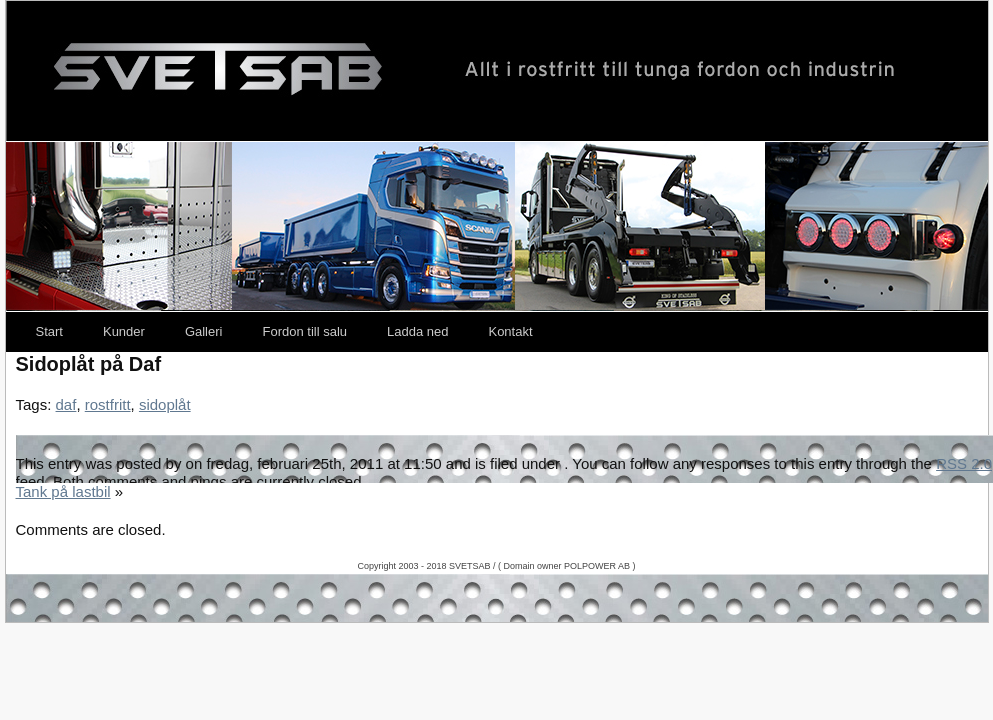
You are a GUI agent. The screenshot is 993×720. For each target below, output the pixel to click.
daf (66, 404)
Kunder (124, 331)
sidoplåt (165, 404)
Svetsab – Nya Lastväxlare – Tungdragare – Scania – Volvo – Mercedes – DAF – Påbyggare (497, 71)
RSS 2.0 (964, 463)
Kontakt (510, 331)
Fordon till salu (304, 331)
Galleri (204, 331)
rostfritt (108, 404)
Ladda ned (417, 331)
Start (49, 331)
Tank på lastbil (63, 491)
